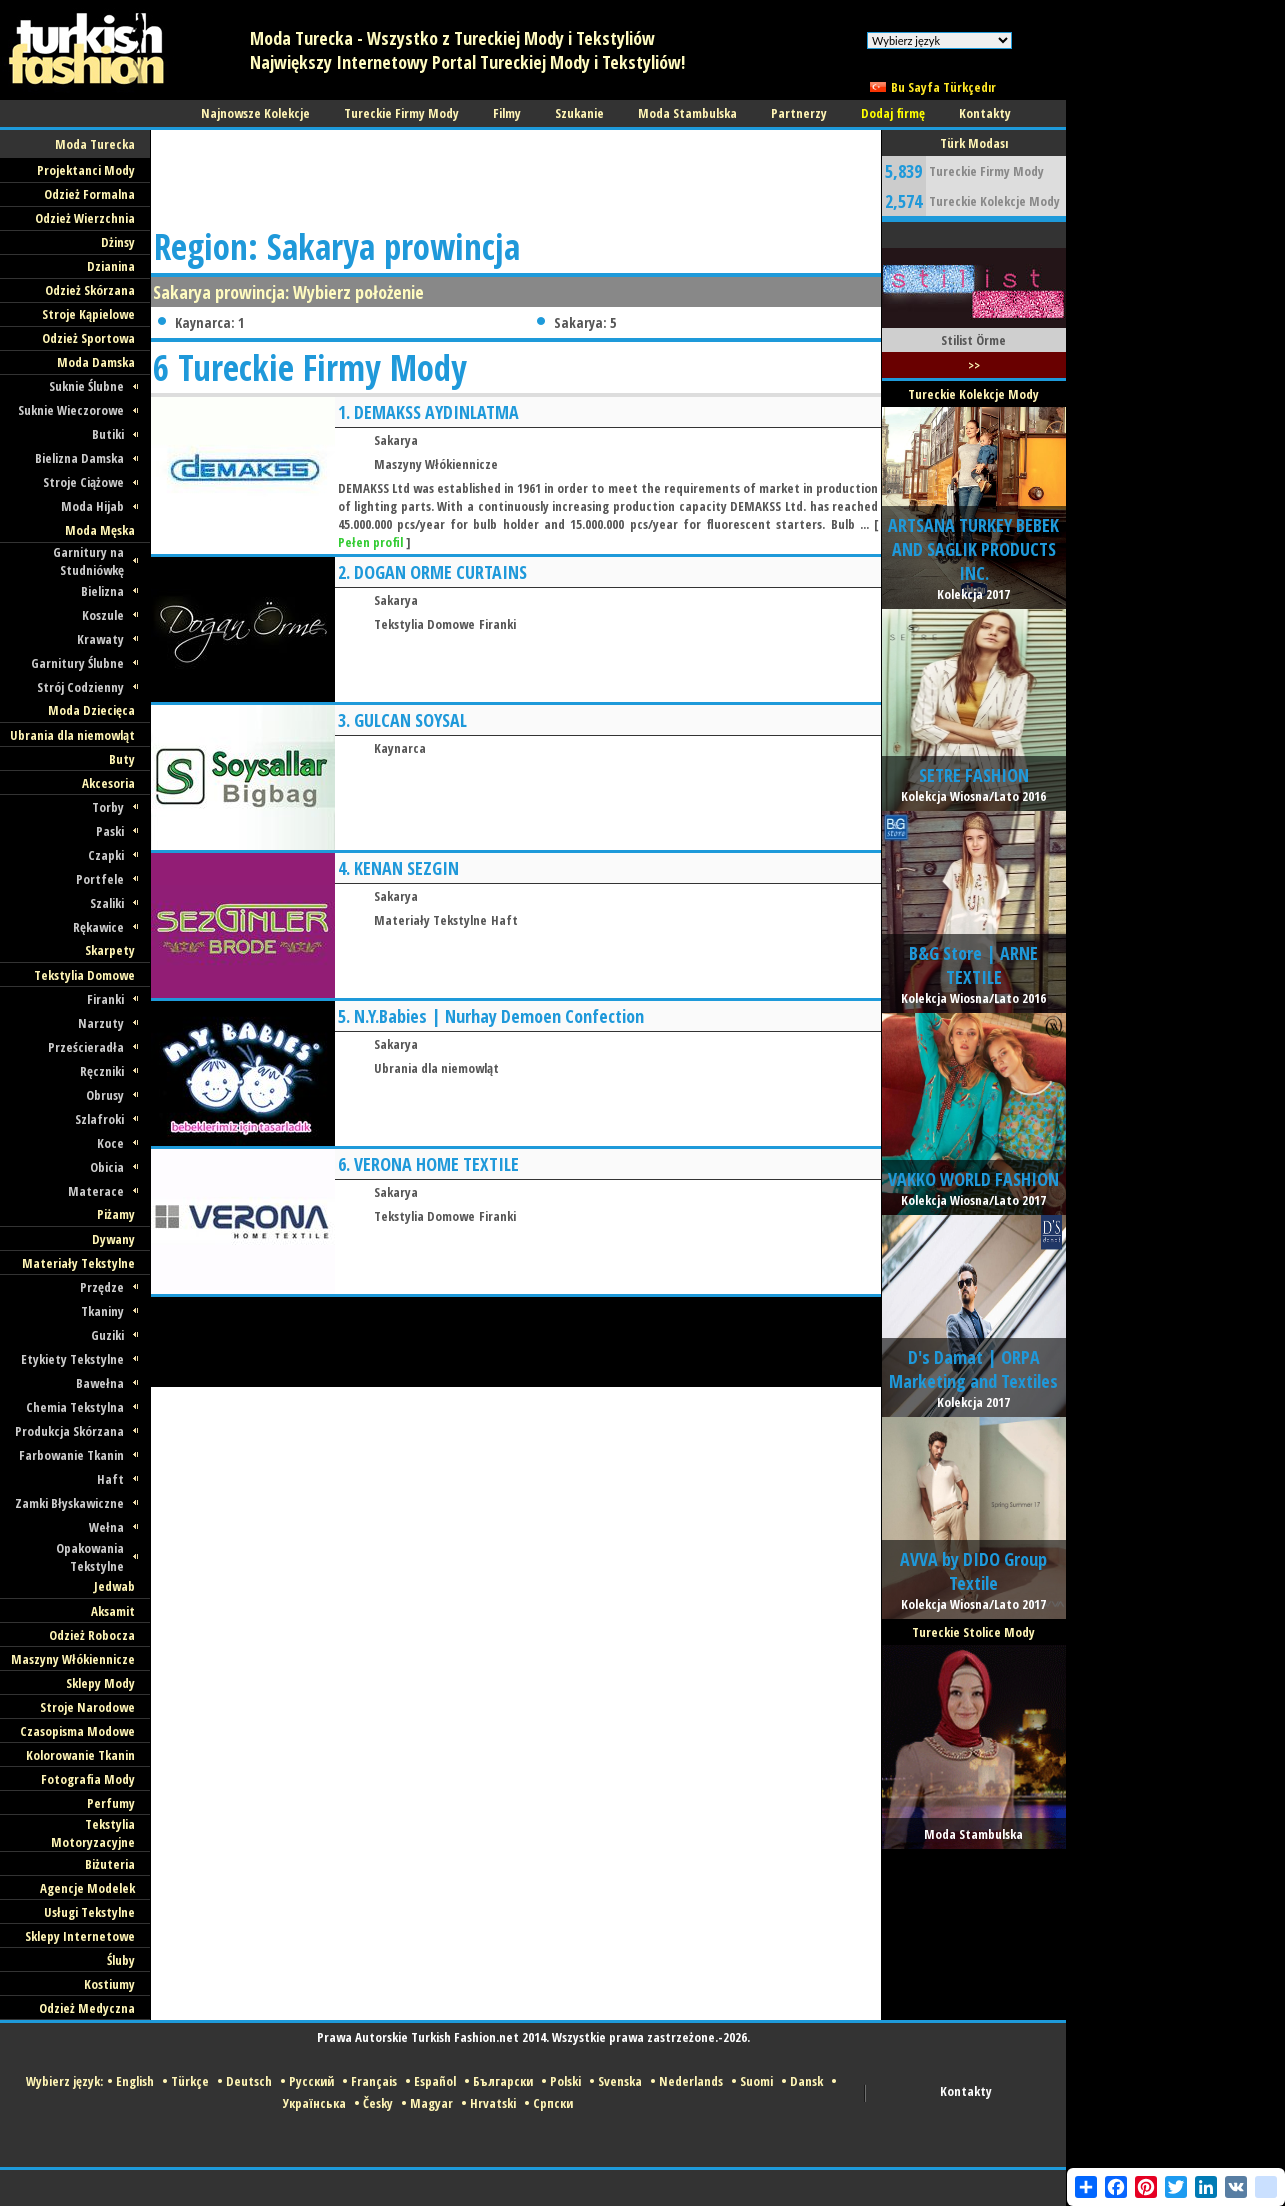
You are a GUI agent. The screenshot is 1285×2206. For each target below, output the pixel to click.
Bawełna (100, 1383)
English (135, 2081)
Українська (314, 2103)
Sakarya (396, 440)
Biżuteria (110, 1864)
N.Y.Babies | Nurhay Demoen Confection (499, 1016)
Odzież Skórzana (90, 290)
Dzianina (111, 266)
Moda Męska (100, 530)
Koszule (103, 615)
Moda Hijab (92, 506)
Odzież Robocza (92, 1635)
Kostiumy (109, 1984)
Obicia (107, 1167)
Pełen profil (370, 542)
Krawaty (100, 639)
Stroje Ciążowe (83, 482)
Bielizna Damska (79, 458)
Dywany (113, 1239)
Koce (110, 1143)
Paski (110, 831)
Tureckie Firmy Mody (986, 171)
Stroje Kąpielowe (88, 314)
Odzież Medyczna (87, 2008)
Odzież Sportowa (88, 338)
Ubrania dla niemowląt (72, 735)
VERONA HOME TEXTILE (436, 1164)
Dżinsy (118, 242)
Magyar (431, 2103)
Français (374, 2081)
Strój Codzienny (80, 687)
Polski (565, 2081)
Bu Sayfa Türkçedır (943, 87)
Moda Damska (96, 362)
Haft (110, 1479)
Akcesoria (108, 783)
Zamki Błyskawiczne (69, 1503)
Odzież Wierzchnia (85, 218)
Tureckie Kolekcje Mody (994, 201)
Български (503, 2081)
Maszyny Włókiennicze (73, 1659)
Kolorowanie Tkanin (80, 1755)
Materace (96, 1191)
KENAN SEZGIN (406, 868)
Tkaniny (102, 1311)
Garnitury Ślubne (77, 663)
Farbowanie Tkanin (71, 1455)
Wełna (106, 1527)
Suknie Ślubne (86, 386)
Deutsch (249, 2081)
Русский (311, 2081)
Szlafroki (99, 1119)
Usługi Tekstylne (89, 1912)
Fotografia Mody (88, 1779)
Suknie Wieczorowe (71, 410)
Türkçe (190, 2081)
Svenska (620, 2081)
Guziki (107, 1335)
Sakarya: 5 (585, 322)
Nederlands (691, 2081)
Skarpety (110, 950)
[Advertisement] (515, 175)
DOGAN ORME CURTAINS (440, 572)
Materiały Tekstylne (78, 1263)
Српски (553, 2103)
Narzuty (101, 1023)
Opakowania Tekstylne (90, 1557)
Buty (122, 759)
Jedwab (114, 1586)
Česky (378, 2103)
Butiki (108, 434)
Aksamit (113, 1611)
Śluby (121, 1960)
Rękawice (98, 927)
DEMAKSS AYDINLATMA (436, 412)
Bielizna (102, 591)
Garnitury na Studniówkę (88, 561)
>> (974, 365)
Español (435, 2081)
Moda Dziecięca (91, 710)
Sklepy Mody (100, 1683)
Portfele (100, 879)
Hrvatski (493, 2103)
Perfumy (111, 1803)
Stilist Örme (973, 340)
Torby (108, 807)
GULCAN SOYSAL (410, 720)
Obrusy (105, 1095)
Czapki (106, 855)
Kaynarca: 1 (209, 322)
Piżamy (116, 1214)
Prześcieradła (86, 1047)
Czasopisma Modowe (77, 1731)
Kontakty (966, 2091)
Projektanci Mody (86, 170)
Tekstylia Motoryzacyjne (93, 1833)
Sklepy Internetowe (80, 1936)
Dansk (806, 2081)
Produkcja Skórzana (69, 1431)
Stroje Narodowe (87, 1707)
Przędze (102, 1287)
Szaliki (107, 903)
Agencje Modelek (87, 1888)
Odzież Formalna (89, 194)
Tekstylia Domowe (84, 975)
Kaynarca (400, 748)
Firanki (105, 999)
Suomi (756, 2081)
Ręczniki (102, 1071)
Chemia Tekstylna (75, 1407)
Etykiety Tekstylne (72, 1359)
